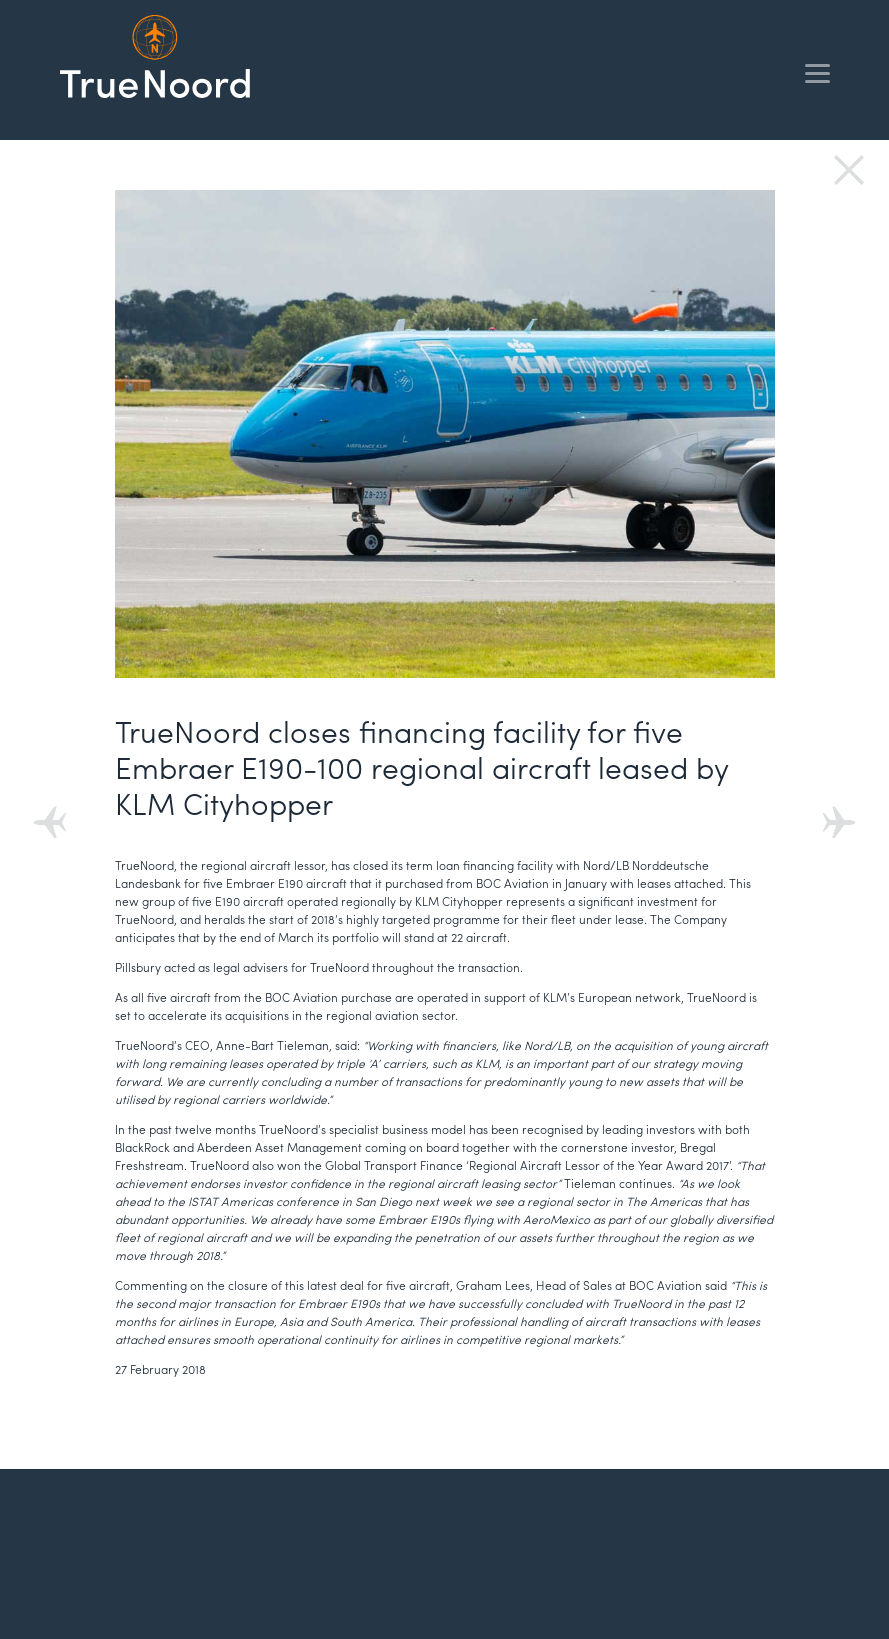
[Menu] (817, 72)
